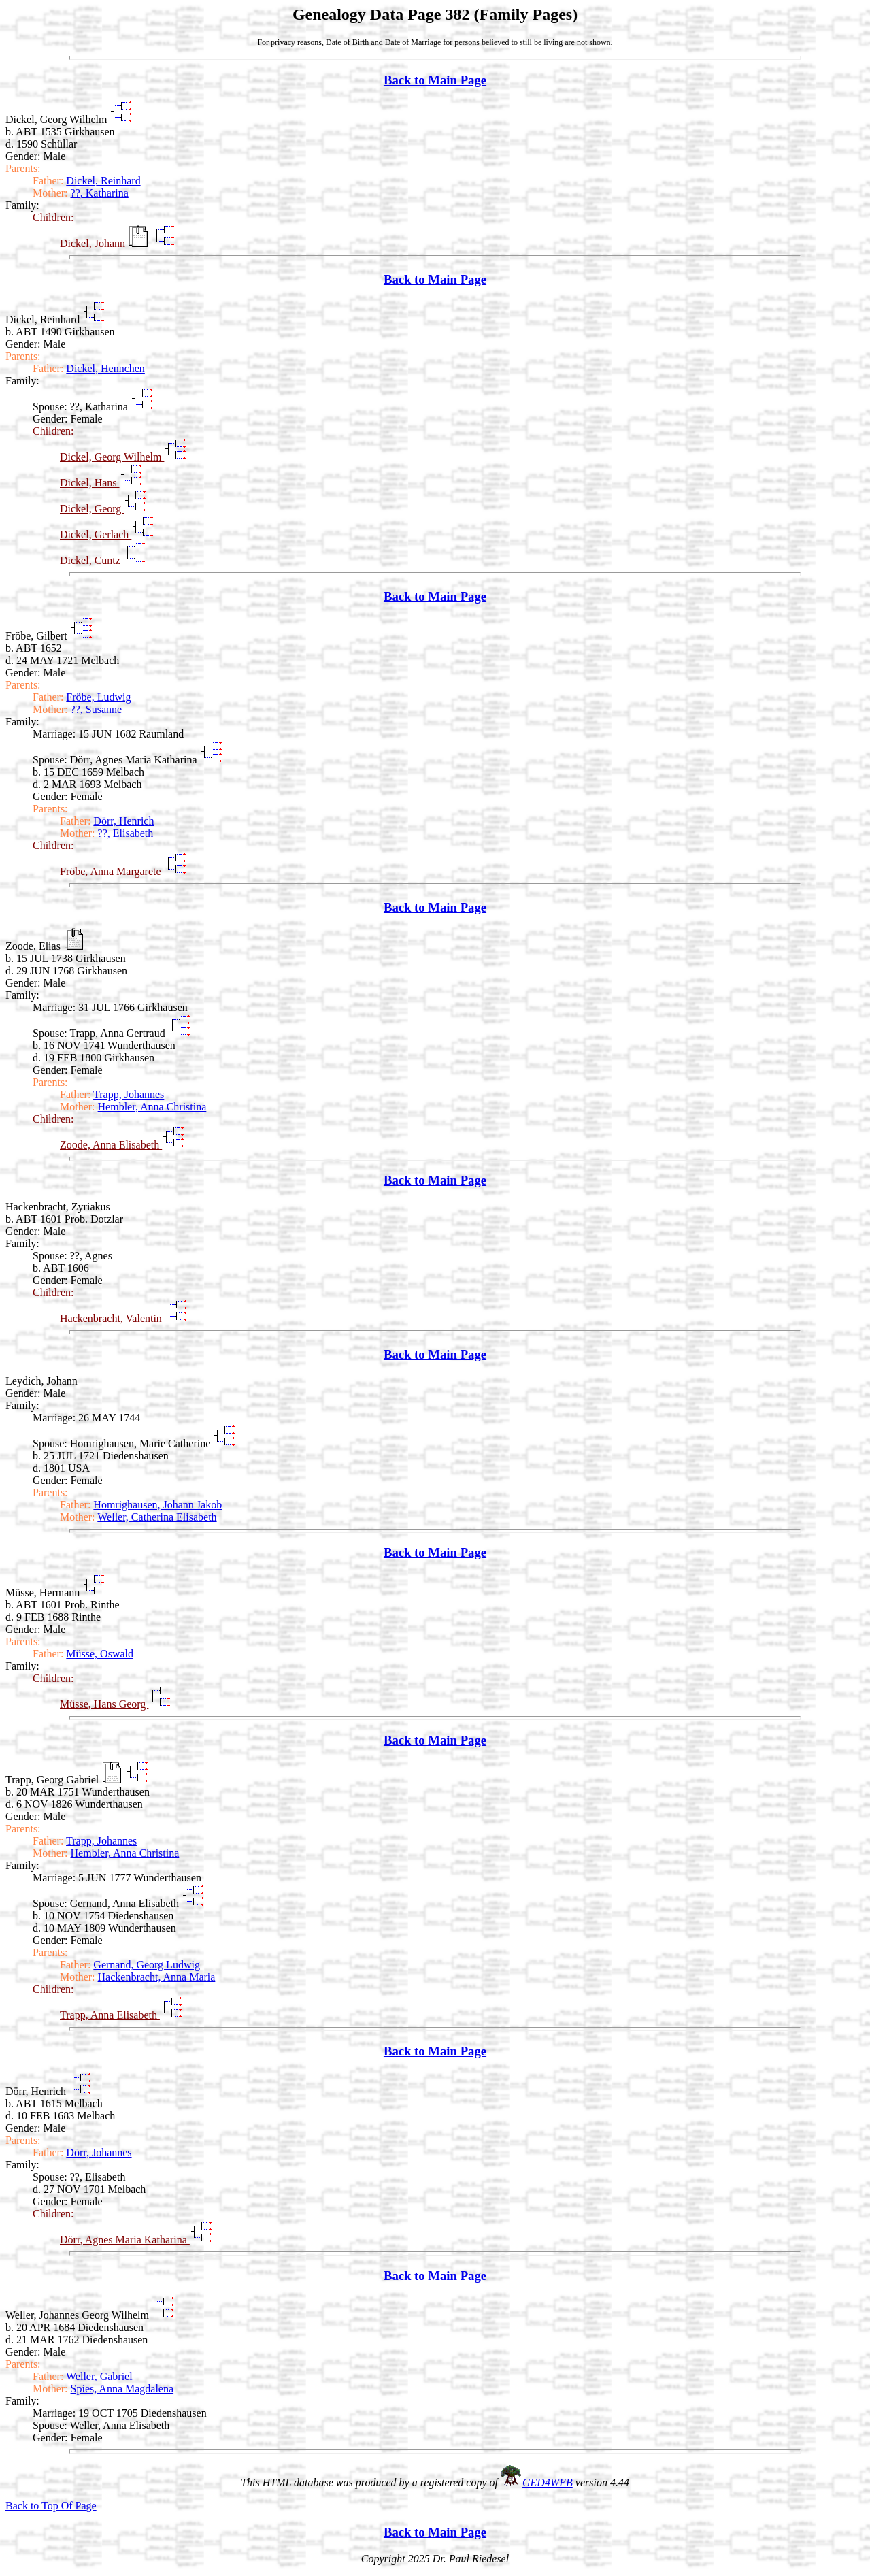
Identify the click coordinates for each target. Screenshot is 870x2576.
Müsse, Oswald (99, 1653)
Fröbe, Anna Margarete (112, 871)
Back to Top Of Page (51, 2505)
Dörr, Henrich (123, 821)
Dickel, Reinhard (103, 180)
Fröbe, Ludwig (98, 697)
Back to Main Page (435, 80)
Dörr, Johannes (98, 2152)
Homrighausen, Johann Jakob (157, 1504)
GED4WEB (547, 2482)
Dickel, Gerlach (95, 534)
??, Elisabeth (126, 833)
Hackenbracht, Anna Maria (157, 1977)
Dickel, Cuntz (91, 560)
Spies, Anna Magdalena (122, 2388)
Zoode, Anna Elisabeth (111, 1145)
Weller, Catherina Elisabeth (156, 1517)
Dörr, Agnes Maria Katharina (125, 2239)
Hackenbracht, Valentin (112, 1318)
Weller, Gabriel (99, 2376)
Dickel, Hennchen (105, 368)
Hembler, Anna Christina (152, 1106)
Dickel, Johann (94, 243)
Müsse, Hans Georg (104, 1704)
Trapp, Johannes (128, 1094)
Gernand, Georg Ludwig (146, 1964)
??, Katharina (100, 193)
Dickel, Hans (90, 483)
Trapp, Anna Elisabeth (110, 2015)
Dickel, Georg (92, 508)
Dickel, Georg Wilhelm (112, 457)
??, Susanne (96, 709)
